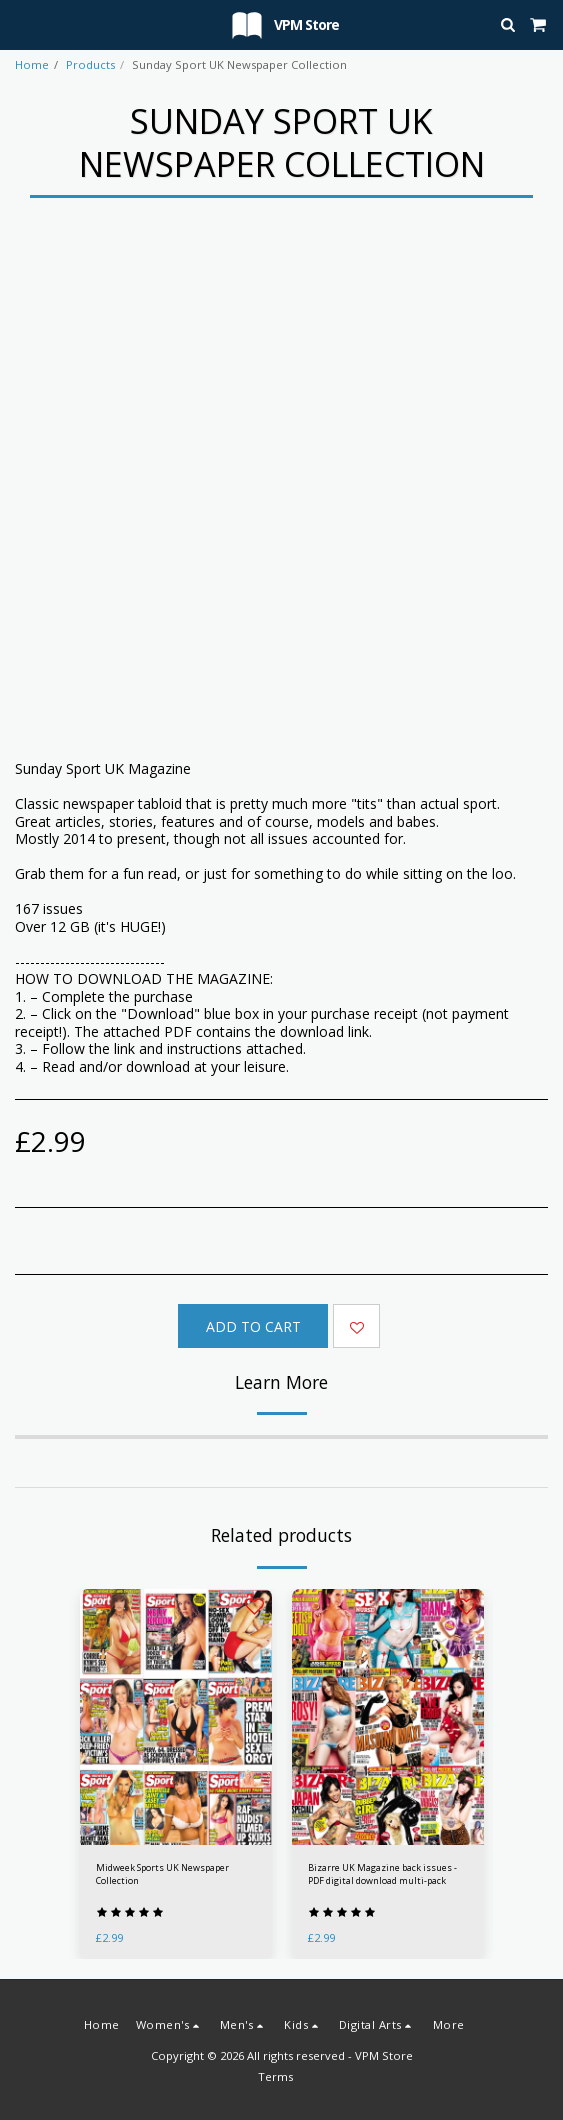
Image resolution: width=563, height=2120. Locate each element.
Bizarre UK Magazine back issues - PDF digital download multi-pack (382, 1874)
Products (90, 64)
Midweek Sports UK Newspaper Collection (162, 1874)
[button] (22, 23)
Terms (275, 2076)
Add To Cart (253, 1326)
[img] (176, 1717)
